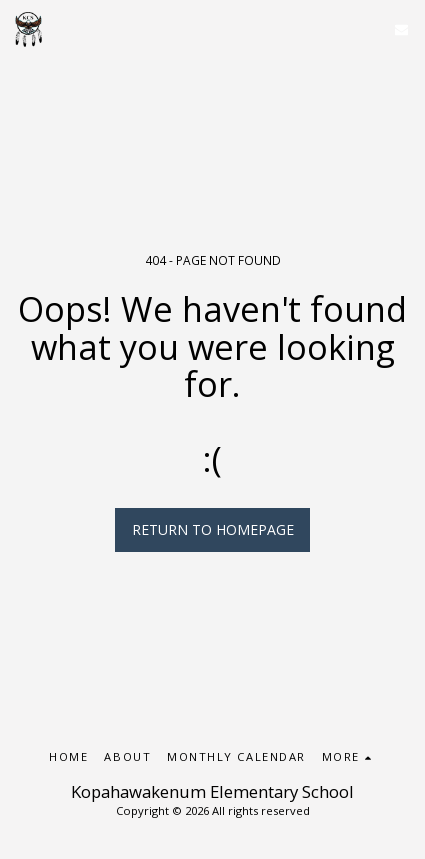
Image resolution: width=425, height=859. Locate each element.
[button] (401, 29)
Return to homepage (213, 529)
